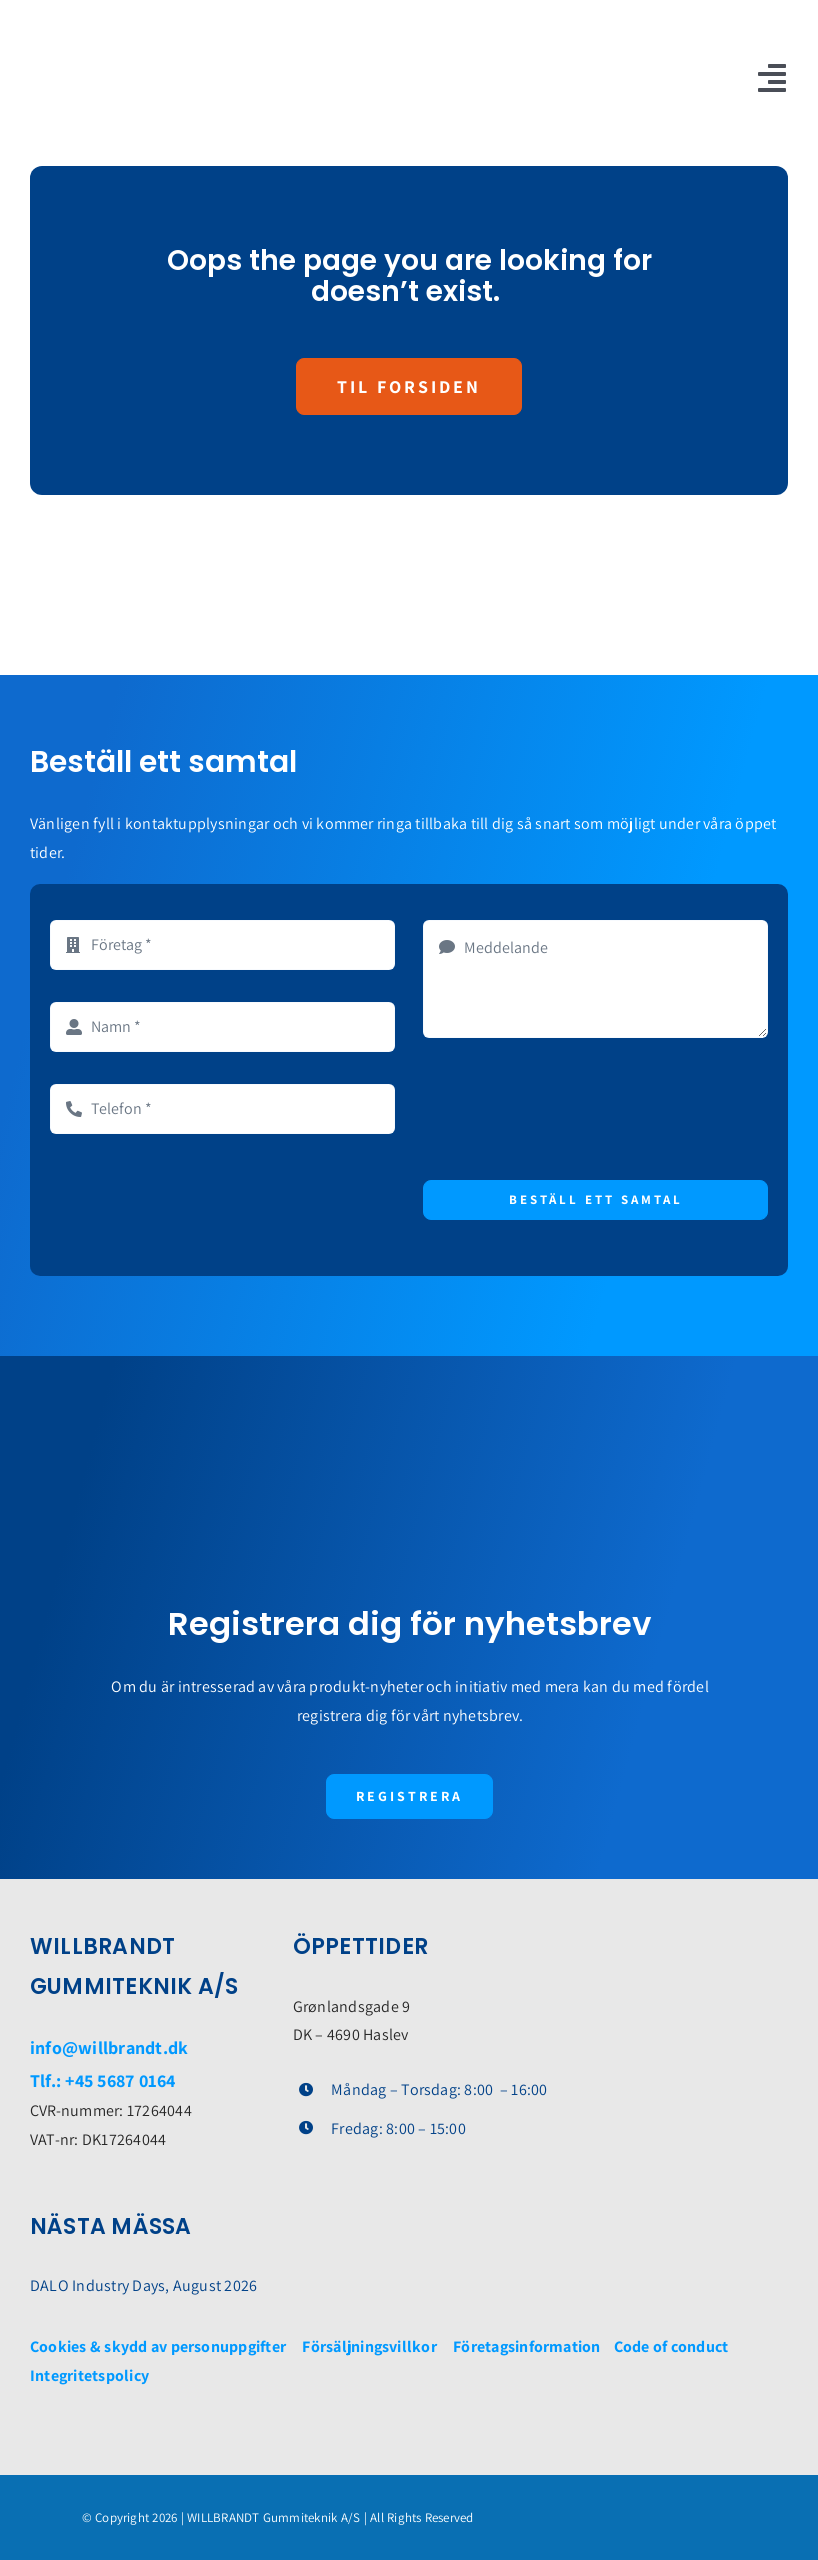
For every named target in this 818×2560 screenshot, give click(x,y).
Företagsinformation (527, 2346)
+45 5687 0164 (120, 2080)
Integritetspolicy (89, 2375)
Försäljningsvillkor (369, 2346)
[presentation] (575, 1109)
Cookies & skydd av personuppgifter (158, 2346)
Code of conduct (672, 2346)
